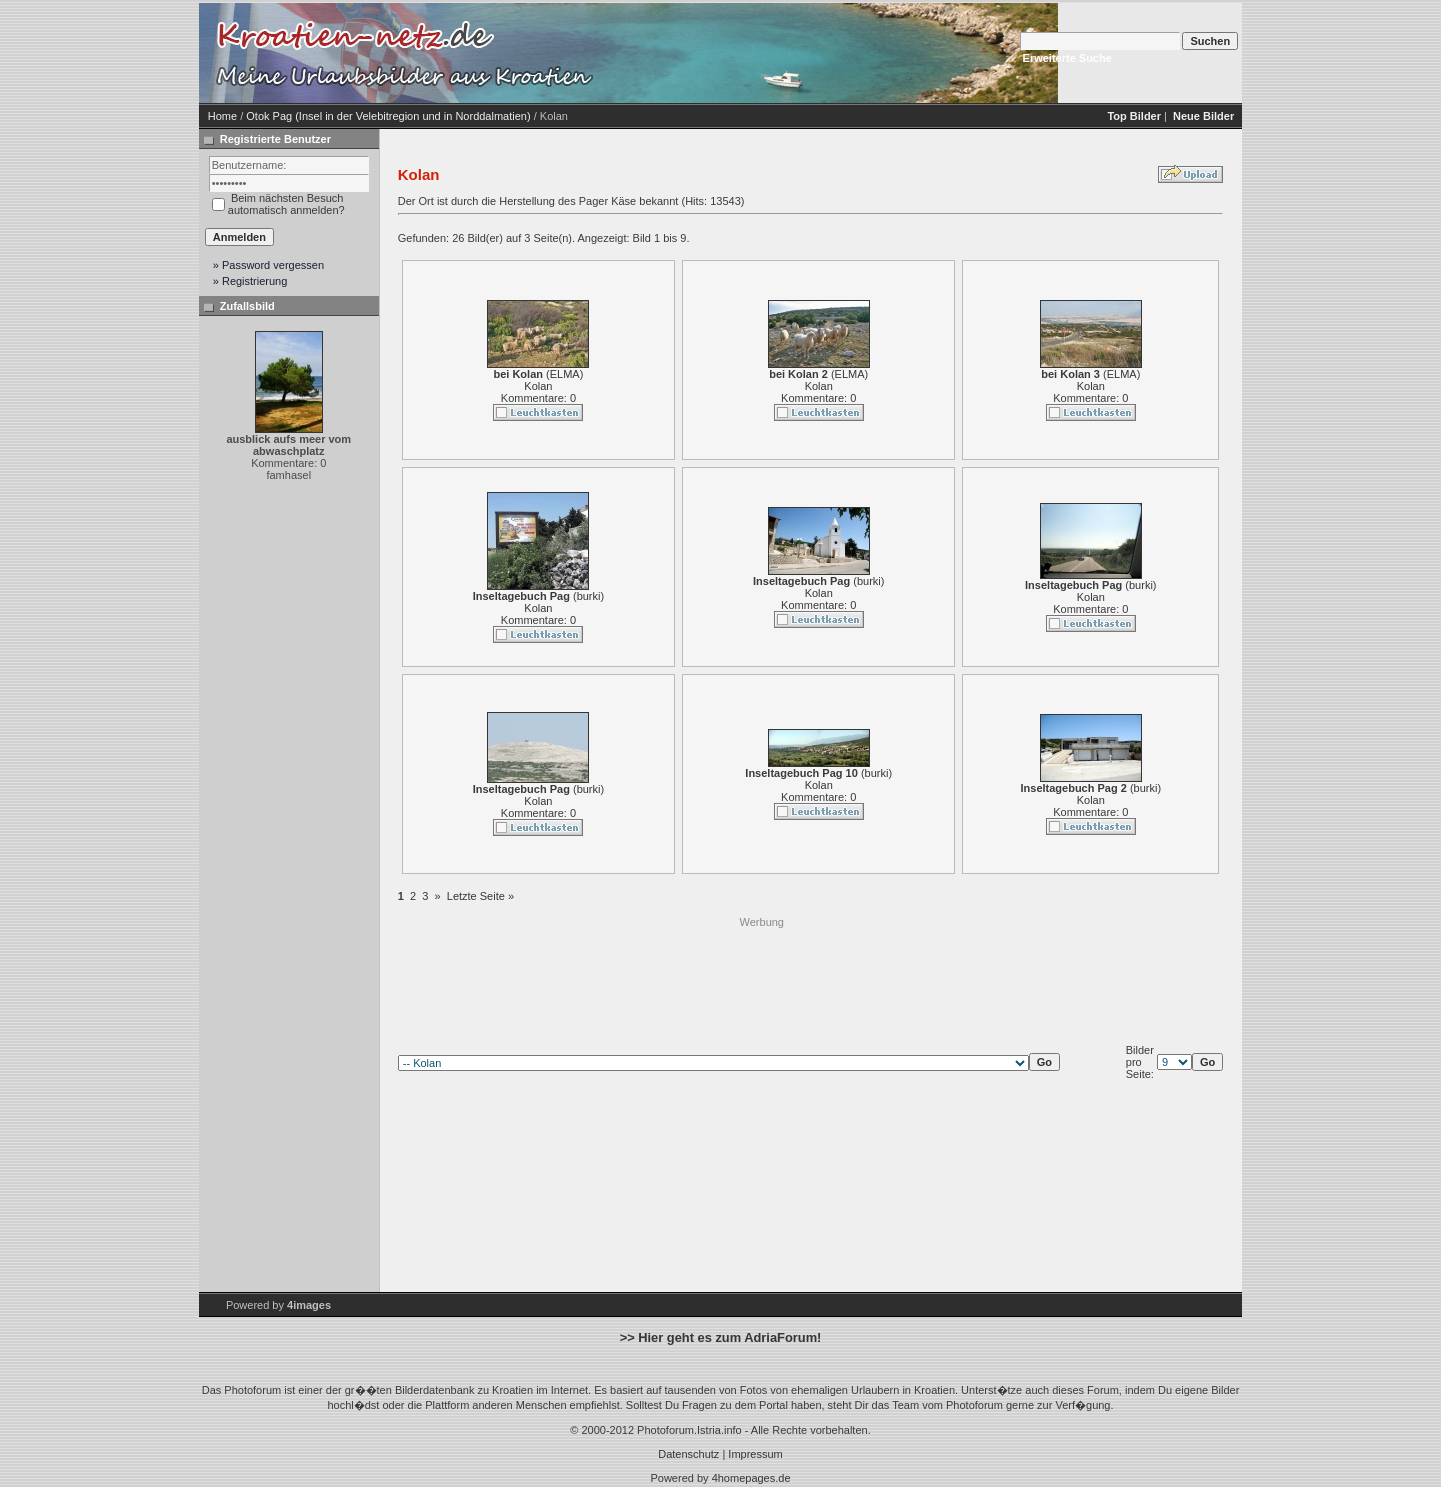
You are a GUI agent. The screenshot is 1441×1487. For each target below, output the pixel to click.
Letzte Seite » (480, 896)
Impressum (755, 1454)
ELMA (565, 374)
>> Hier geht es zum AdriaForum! (721, 1337)
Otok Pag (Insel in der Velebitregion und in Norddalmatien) (388, 116)
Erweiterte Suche (1067, 58)
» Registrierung (250, 281)
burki (589, 596)
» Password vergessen (268, 265)
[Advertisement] (762, 975)
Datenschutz (688, 1454)
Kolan (538, 386)
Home (222, 116)
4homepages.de (751, 1478)
